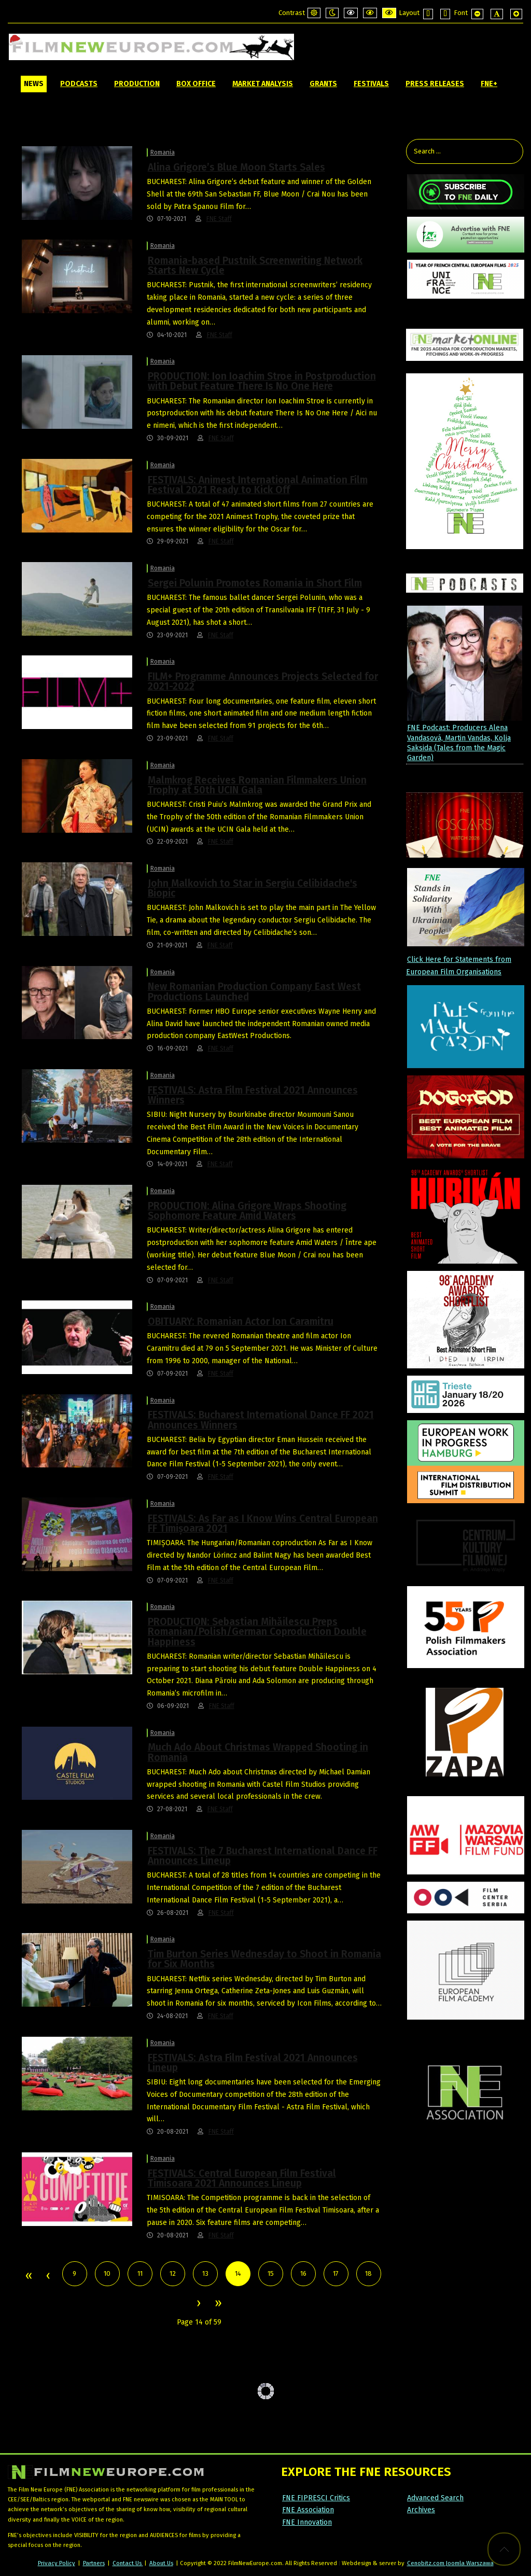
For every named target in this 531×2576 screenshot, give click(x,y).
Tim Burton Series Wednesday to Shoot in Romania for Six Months (264, 1959)
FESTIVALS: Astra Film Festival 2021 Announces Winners (253, 1095)
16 (303, 2273)
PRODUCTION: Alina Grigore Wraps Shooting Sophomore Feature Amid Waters (247, 1211)
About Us (161, 2563)
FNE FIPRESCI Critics (316, 2498)
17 (336, 2273)
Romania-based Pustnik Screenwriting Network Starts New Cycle (255, 265)
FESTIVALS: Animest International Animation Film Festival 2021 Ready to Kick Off (258, 485)
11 (140, 2273)
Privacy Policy (56, 2563)
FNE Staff (219, 218)
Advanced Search (435, 2498)
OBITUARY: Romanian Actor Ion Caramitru (240, 1321)
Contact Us (128, 2563)
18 (368, 2273)
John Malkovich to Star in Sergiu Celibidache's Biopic (252, 888)
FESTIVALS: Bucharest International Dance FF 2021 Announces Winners (261, 1420)
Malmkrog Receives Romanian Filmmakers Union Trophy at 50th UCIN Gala (257, 785)
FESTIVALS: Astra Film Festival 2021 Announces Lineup (253, 2063)
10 (107, 2273)
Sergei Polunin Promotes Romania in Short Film (255, 583)
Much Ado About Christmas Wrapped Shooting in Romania (258, 1752)
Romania (162, 152)
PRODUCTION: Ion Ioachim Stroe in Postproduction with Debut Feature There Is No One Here (262, 381)
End (217, 2303)
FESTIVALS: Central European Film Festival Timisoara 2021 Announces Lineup (242, 2178)
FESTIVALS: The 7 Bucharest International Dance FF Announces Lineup (263, 1856)
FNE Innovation (307, 2522)
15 (271, 2273)
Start (28, 2276)
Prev (47, 2276)
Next (198, 2303)
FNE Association (308, 2509)
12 (173, 2273)
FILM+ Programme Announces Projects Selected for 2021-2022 (263, 681)
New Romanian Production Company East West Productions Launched (254, 991)
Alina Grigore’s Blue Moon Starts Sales (236, 167)
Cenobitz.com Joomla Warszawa (450, 2563)
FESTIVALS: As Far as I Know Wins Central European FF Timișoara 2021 (263, 1523)
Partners (94, 2563)
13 (205, 2273)
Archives (421, 2509)
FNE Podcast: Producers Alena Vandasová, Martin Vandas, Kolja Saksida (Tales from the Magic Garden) (459, 742)
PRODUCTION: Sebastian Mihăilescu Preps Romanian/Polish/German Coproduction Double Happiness (257, 1631)
